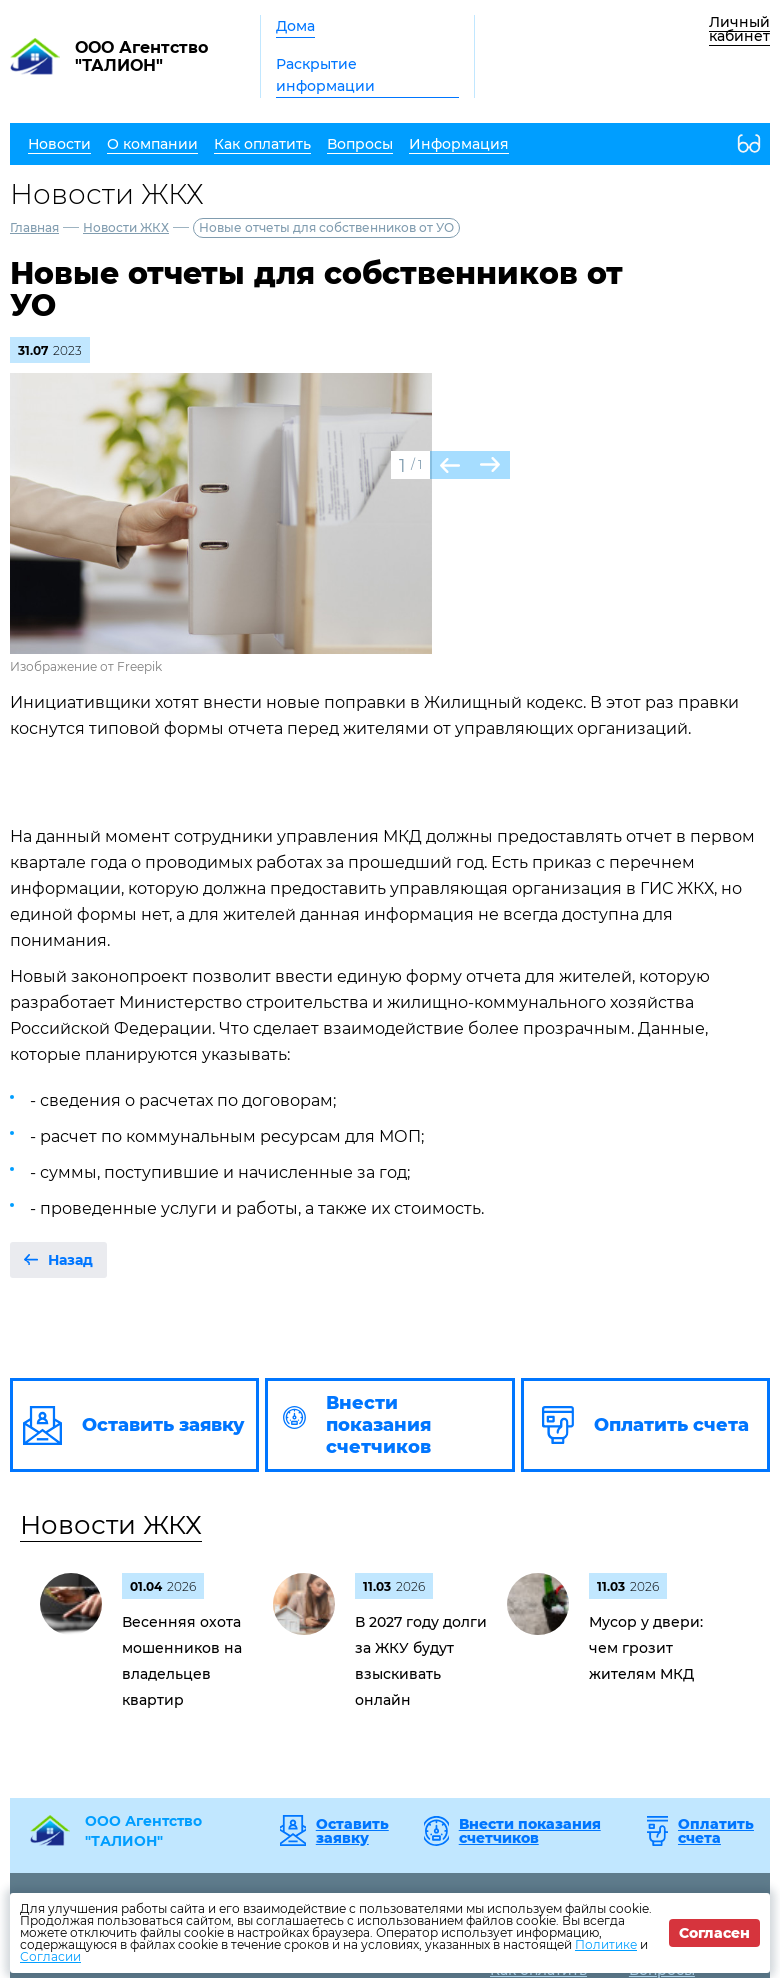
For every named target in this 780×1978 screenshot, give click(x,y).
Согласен (714, 1933)
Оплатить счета (716, 1831)
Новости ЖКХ (126, 227)
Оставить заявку (352, 1831)
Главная (34, 227)
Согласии (50, 1956)
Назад (70, 1260)
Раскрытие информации (325, 75)
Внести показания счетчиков (530, 1831)
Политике (606, 1944)
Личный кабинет (739, 29)
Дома (295, 26)
